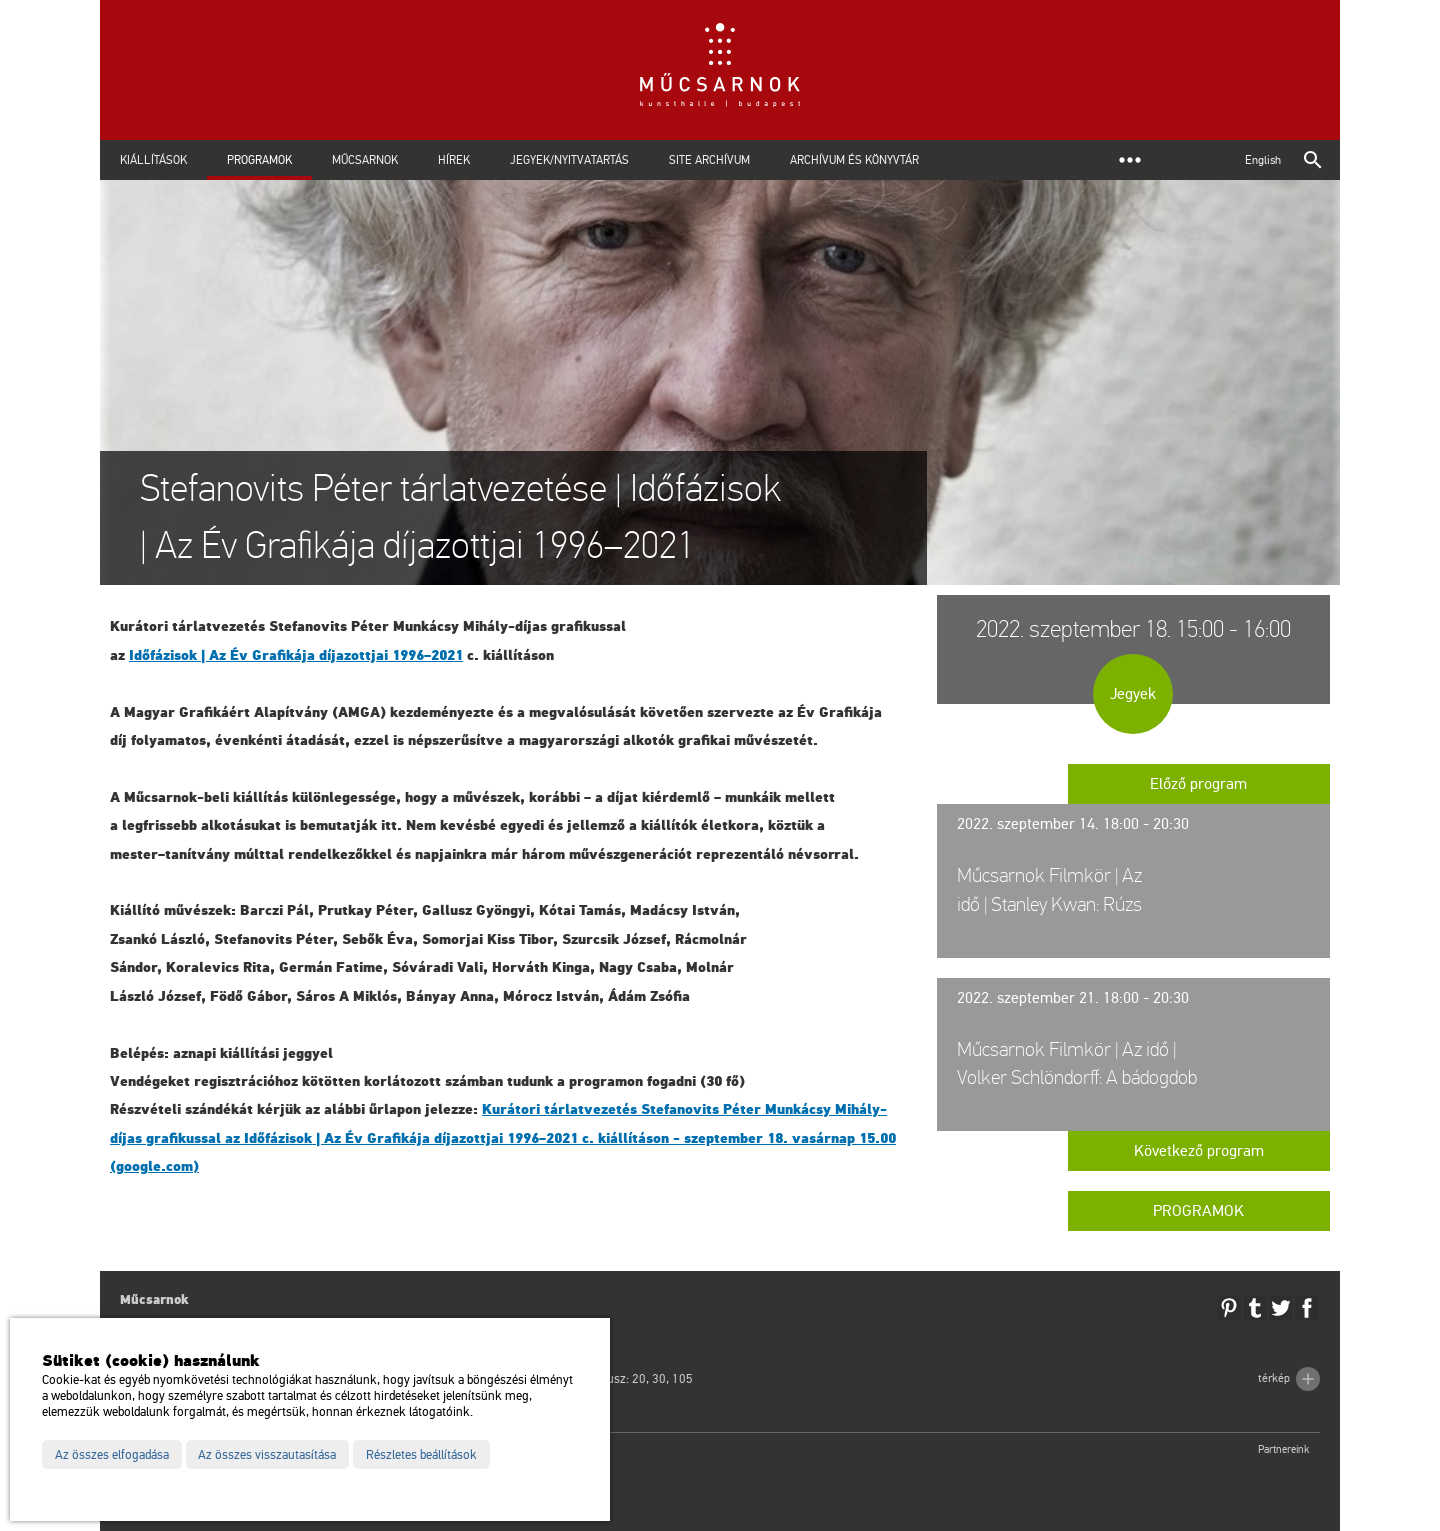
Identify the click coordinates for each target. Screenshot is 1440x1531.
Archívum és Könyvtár (854, 160)
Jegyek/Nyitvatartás (569, 160)
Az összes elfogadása (112, 1455)
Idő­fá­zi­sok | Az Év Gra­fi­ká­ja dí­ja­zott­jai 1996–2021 (296, 655)
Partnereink (1284, 1449)
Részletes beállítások (421, 1455)
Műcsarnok (365, 160)
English (1263, 160)
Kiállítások (153, 160)
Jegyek (1133, 694)
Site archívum (709, 160)
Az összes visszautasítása (267, 1455)
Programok (259, 160)
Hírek (454, 160)
